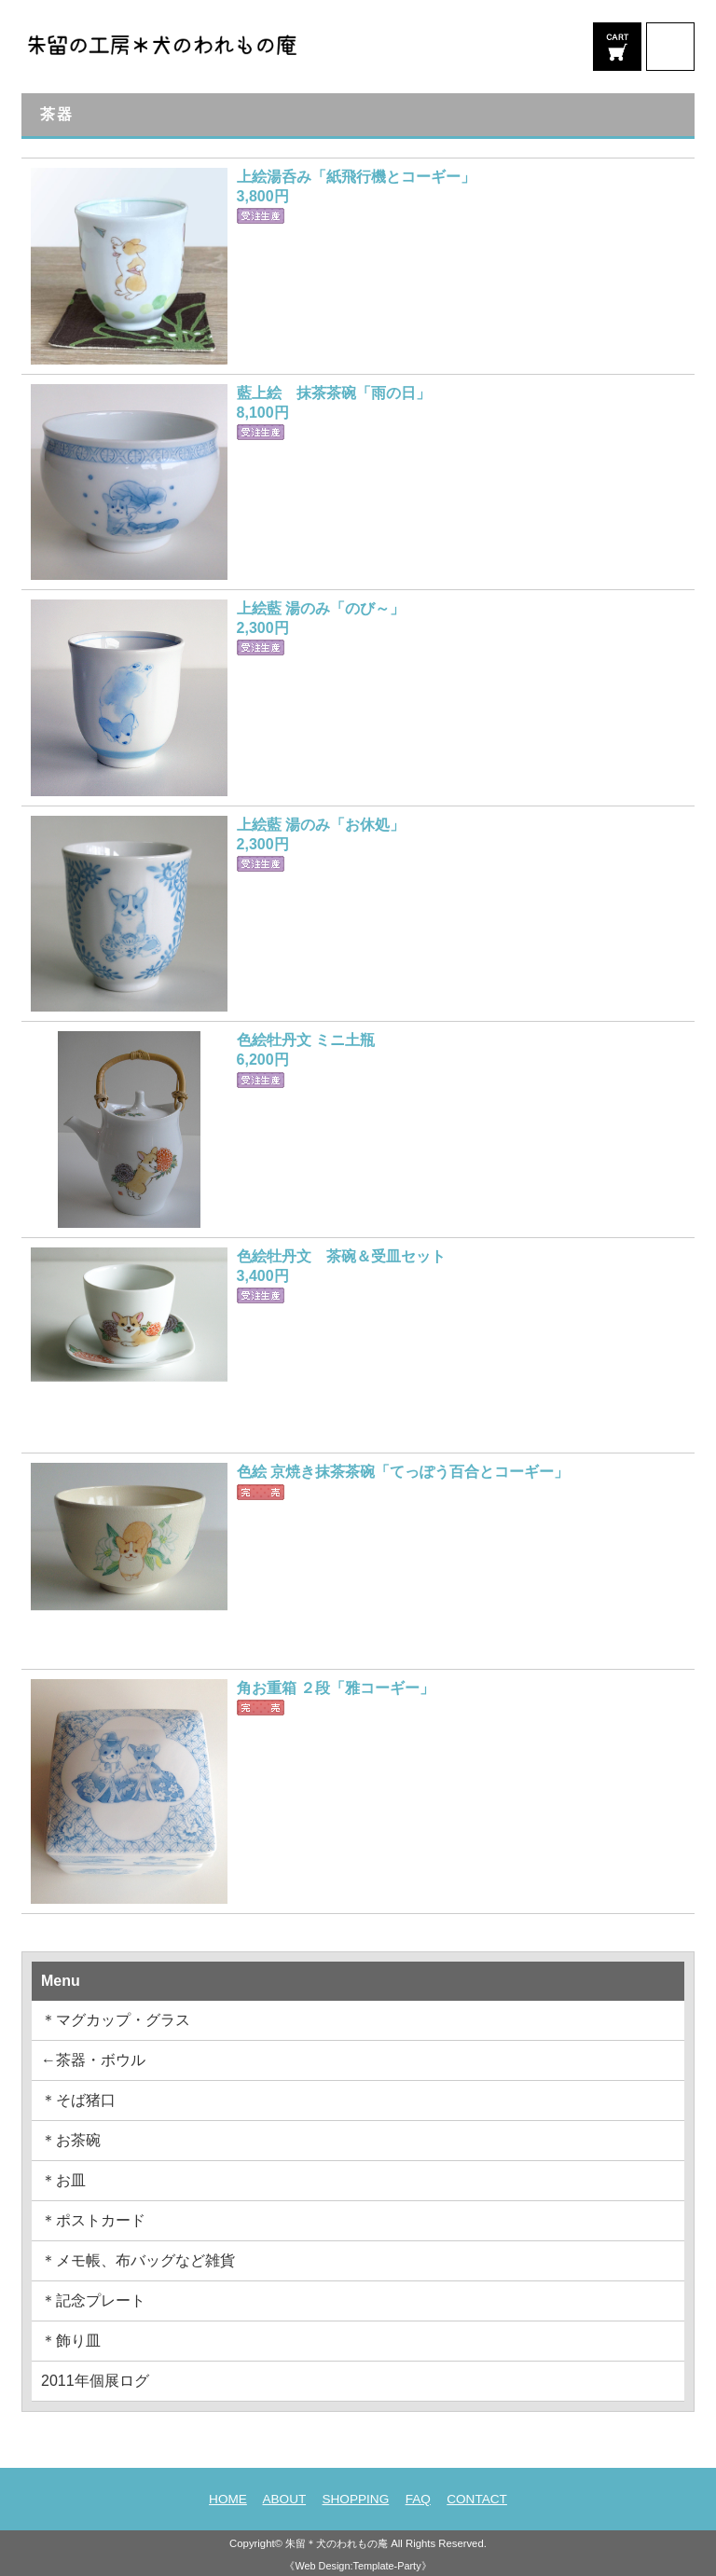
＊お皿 (63, 2180)
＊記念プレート (93, 2300)
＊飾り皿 (71, 2341)
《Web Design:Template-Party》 (357, 2565)
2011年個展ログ (95, 2381)
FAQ (418, 2499)
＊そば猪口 (78, 2100)
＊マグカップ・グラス (115, 2020)
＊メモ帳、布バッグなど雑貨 (138, 2260)
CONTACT (477, 2499)
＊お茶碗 (71, 2140)
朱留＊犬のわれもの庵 (336, 2543)
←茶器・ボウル (93, 2060)
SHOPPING (355, 2499)
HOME (228, 2499)
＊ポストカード (93, 2220)
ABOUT (284, 2499)
